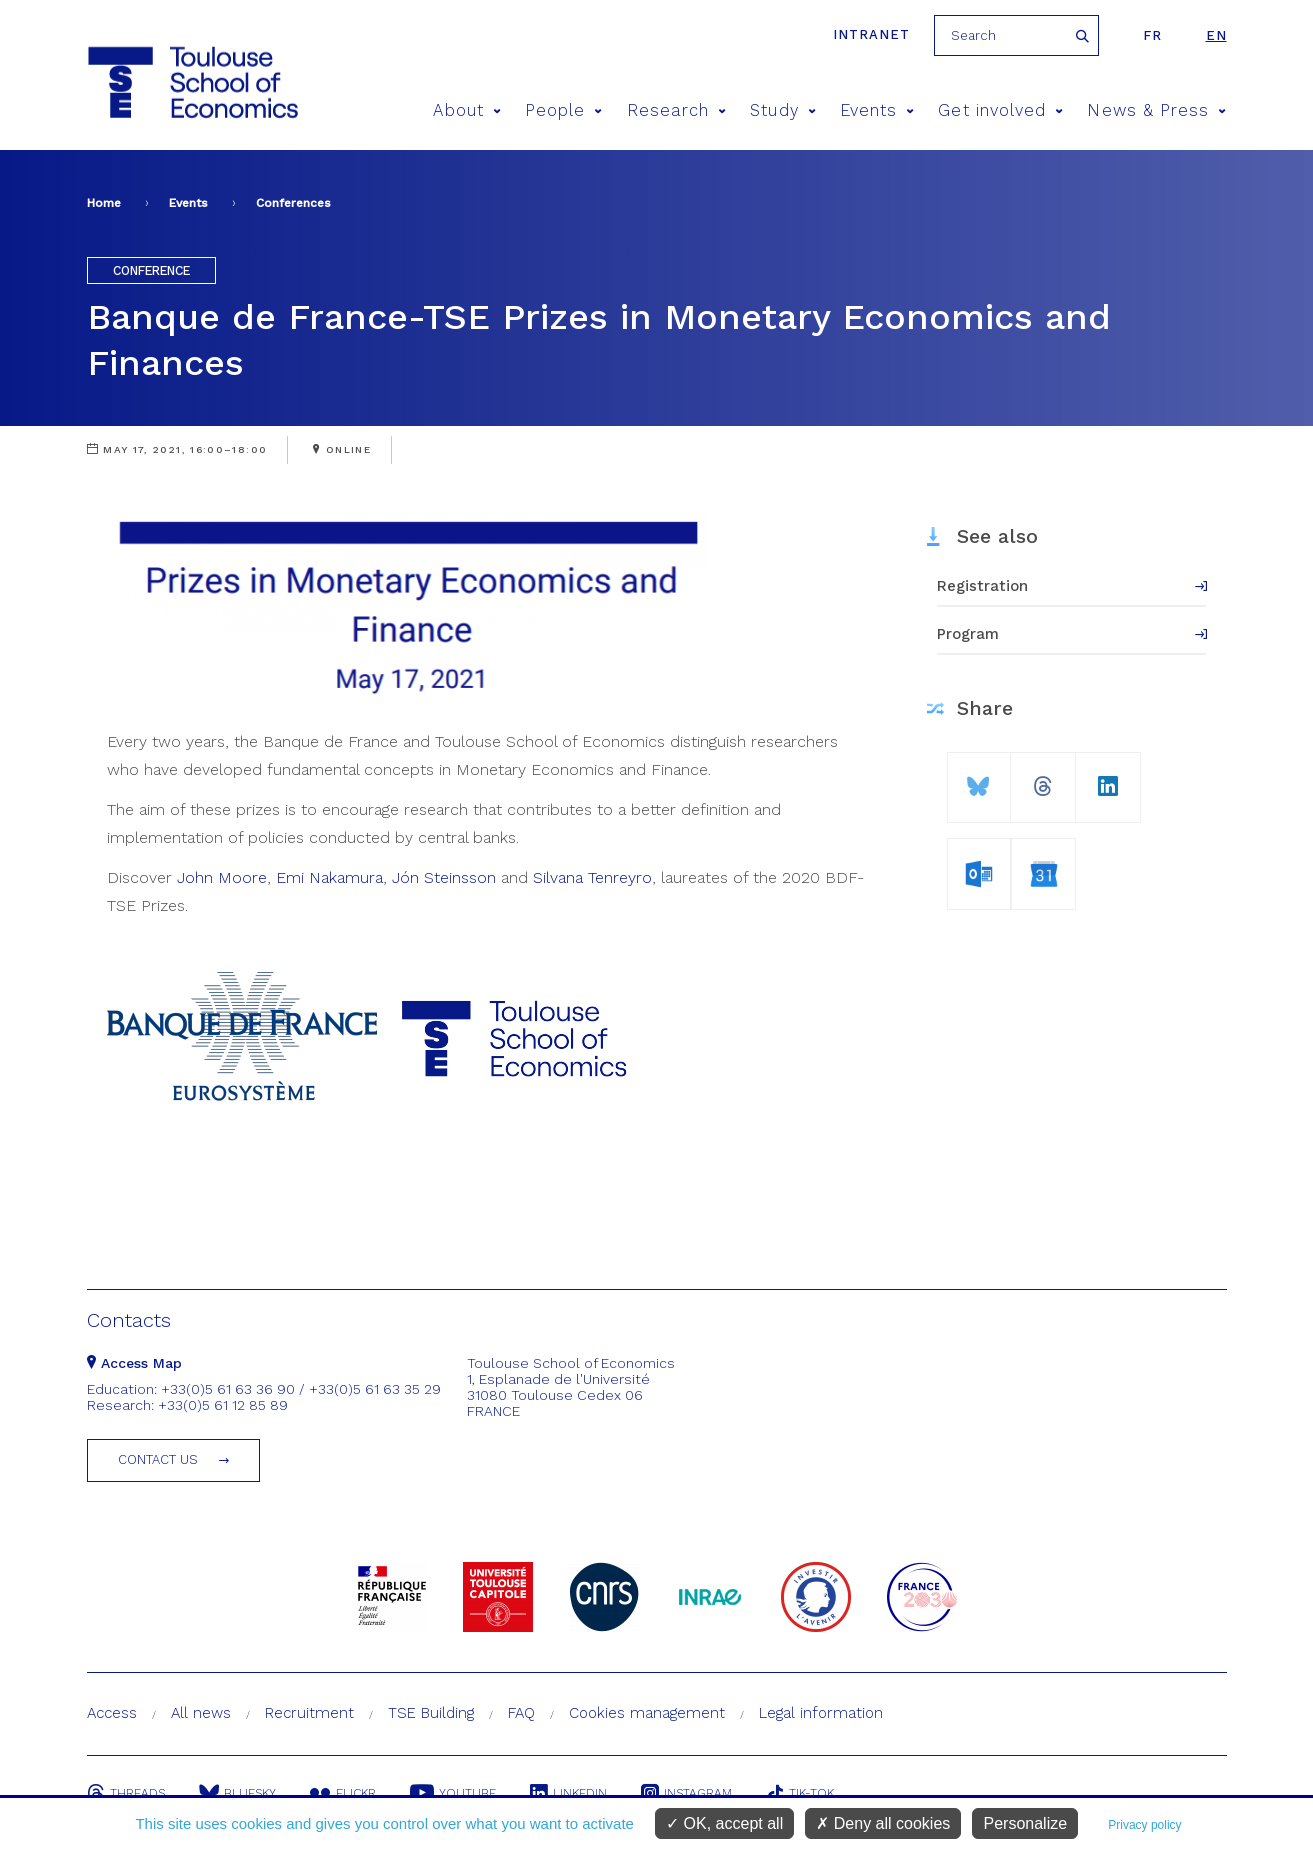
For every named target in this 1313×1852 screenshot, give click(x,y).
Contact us (158, 1459)
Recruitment (309, 1713)
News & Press (1156, 110)
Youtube (453, 1793)
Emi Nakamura (329, 877)
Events (877, 110)
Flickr (343, 1793)
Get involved (1000, 110)
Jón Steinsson (444, 877)
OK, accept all (724, 1823)
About (467, 110)
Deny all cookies (883, 1823)
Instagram (686, 1793)
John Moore (222, 877)
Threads (126, 1793)
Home (104, 203)
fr (1152, 35)
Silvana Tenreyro (592, 877)
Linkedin (568, 1793)
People (564, 110)
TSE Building (431, 1713)
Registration (982, 586)
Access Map (134, 1363)
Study (783, 110)
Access (112, 1713)
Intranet (871, 34)
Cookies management (647, 1713)
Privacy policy (1144, 1825)
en (1216, 35)
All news (201, 1713)
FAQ (521, 1713)
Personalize (1025, 1823)
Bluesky (237, 1793)
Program (968, 634)
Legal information (821, 1713)
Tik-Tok (800, 1793)
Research (677, 110)
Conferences (293, 203)
